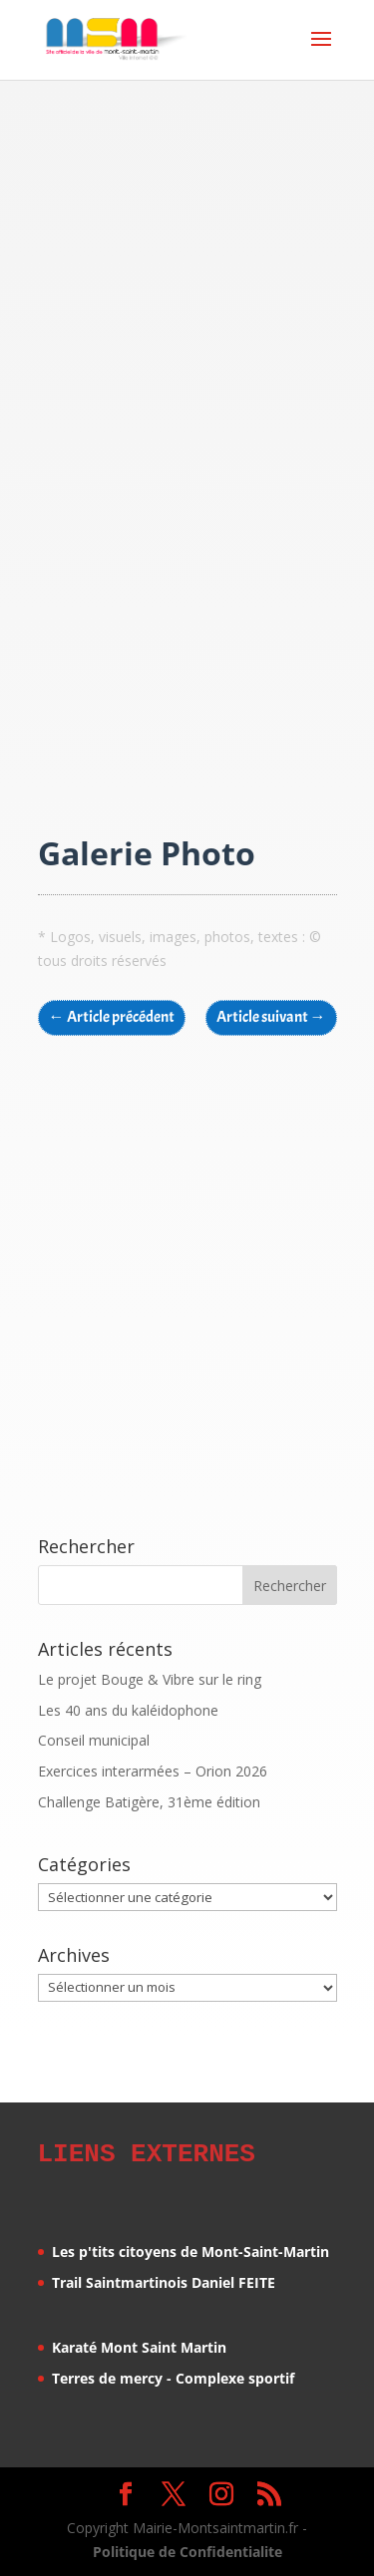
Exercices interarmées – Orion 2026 (152, 1771)
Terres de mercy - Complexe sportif (173, 2375)
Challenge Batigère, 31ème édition (149, 1801)
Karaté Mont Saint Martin (139, 2344)
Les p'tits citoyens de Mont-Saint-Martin (190, 2248)
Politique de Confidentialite (187, 2548)
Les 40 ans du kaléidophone (128, 1710)
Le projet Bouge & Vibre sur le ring (149, 1679)
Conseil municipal (94, 1740)
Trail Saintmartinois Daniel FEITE (163, 2279)
